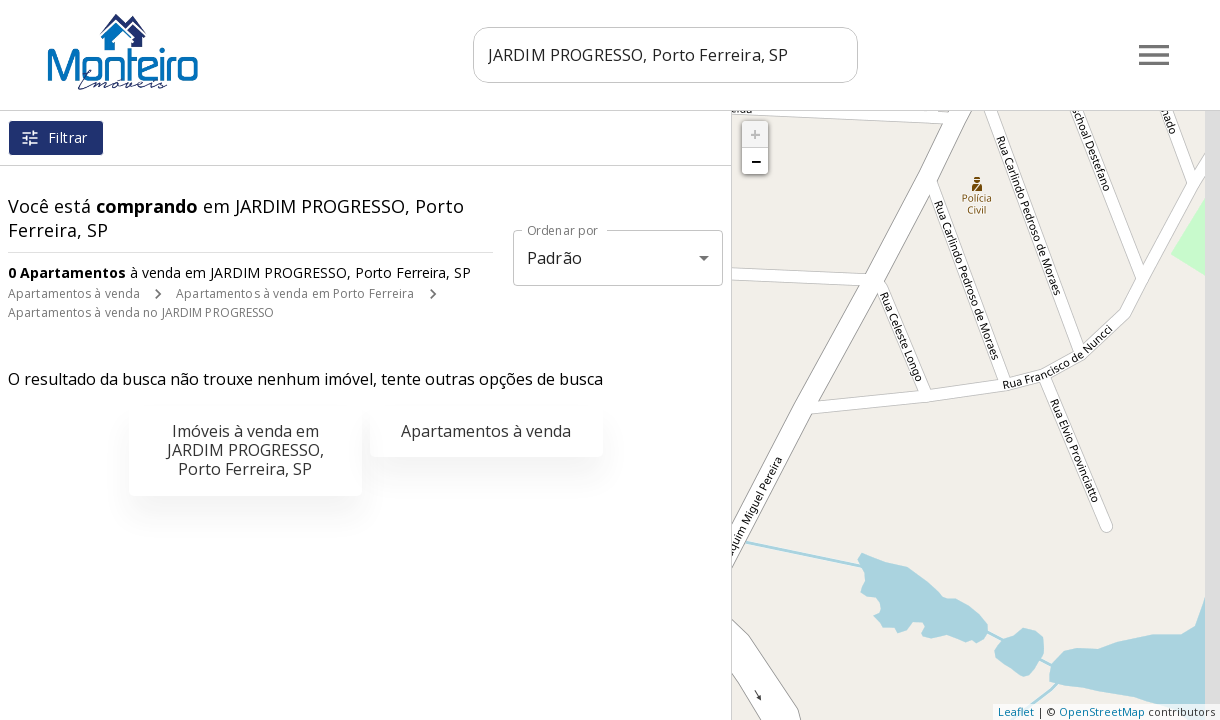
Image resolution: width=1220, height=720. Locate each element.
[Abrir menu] (1154, 55)
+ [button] (755, 134)
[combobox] (672, 55)
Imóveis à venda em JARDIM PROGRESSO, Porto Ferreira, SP (245, 450)
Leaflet (1016, 711)
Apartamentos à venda (74, 293)
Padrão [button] (554, 258)
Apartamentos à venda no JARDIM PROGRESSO (141, 312)
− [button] (756, 161)
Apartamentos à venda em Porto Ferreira (295, 293)
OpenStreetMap (1102, 711)
